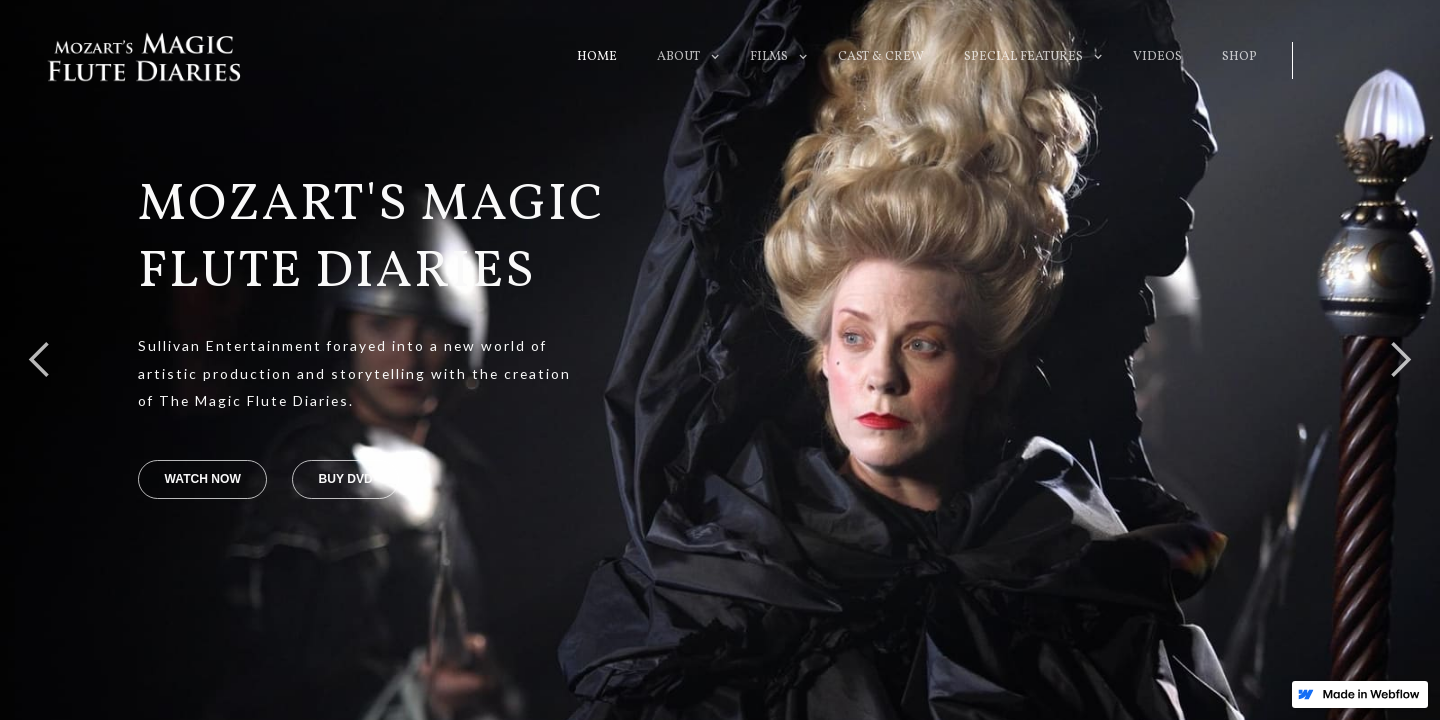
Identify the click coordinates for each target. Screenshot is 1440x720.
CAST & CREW (881, 57)
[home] (144, 57)
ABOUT (678, 57)
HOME (597, 57)
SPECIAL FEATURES (1023, 57)
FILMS (769, 57)
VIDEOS (1157, 57)
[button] (678, 57)
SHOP (1239, 57)
